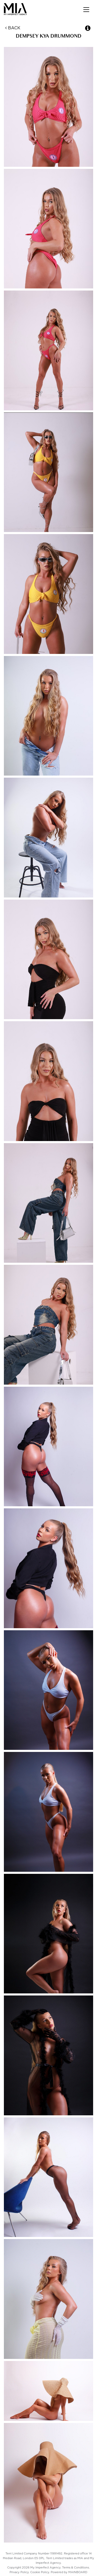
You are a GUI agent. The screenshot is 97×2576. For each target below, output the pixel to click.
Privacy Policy (19, 2572)
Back (12, 28)
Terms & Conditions (75, 2567)
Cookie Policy (39, 2572)
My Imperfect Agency (20, 9)
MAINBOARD (77, 2572)
